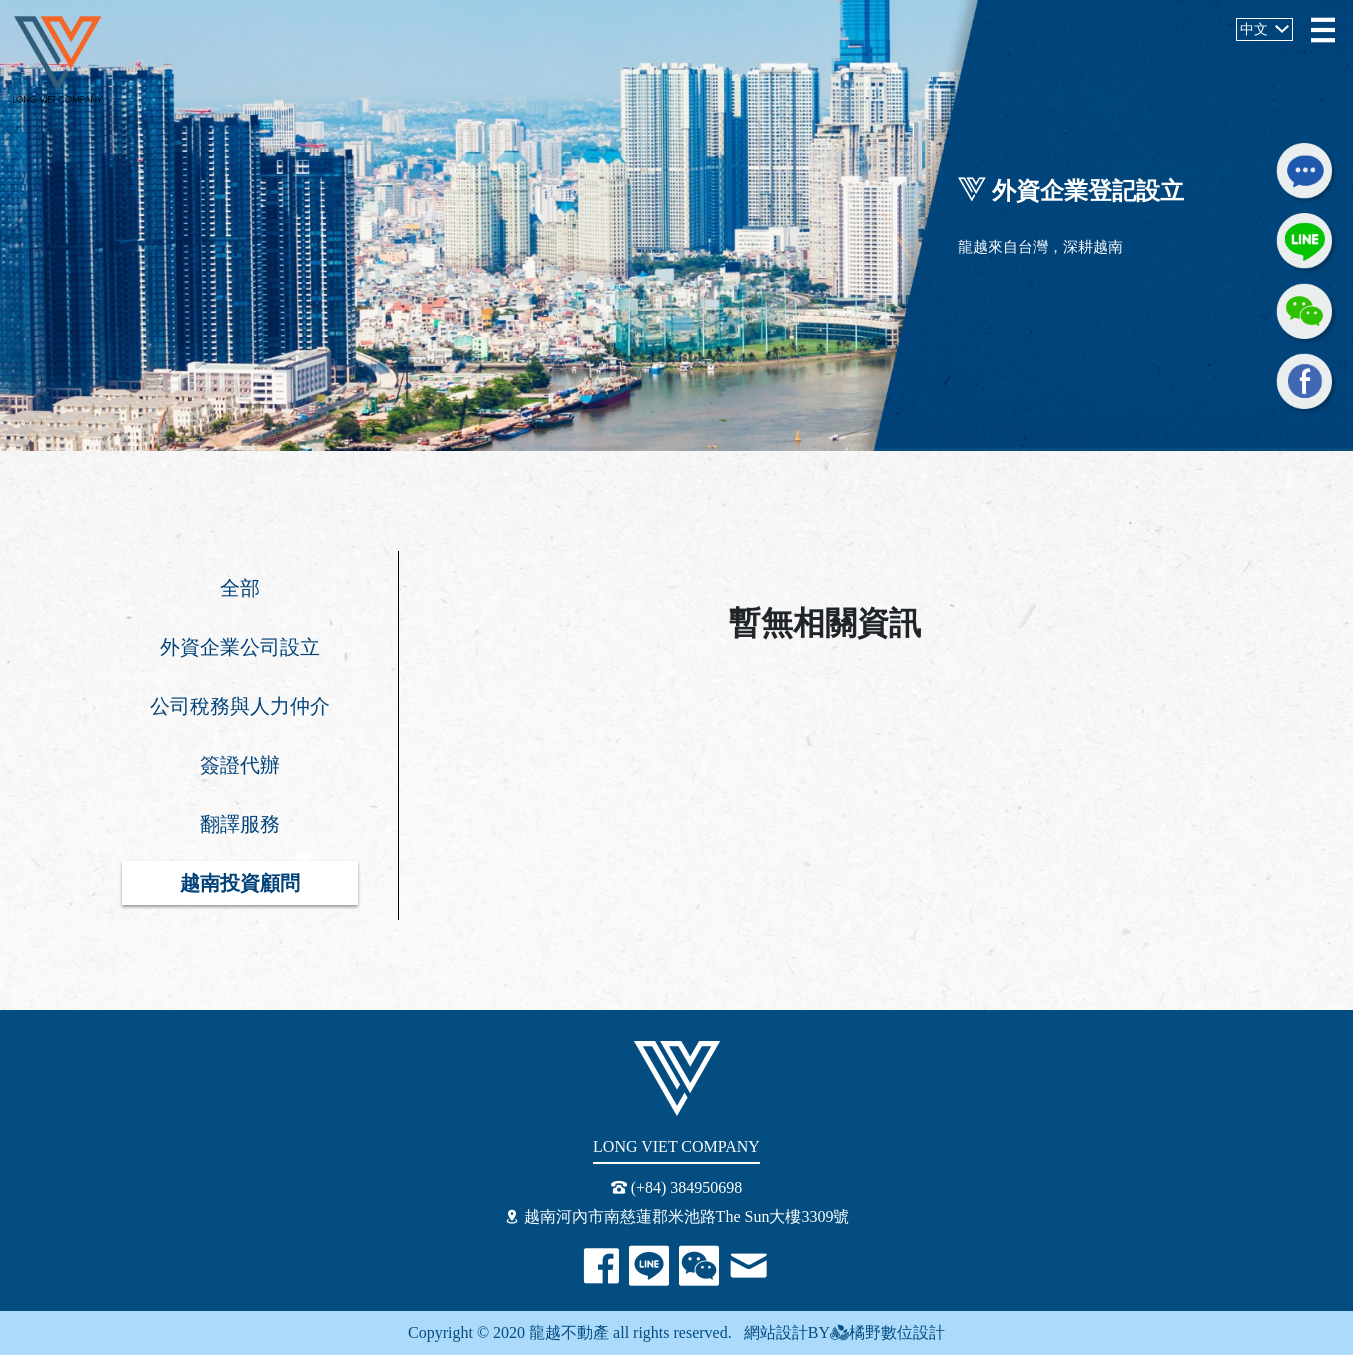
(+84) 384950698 (677, 1187)
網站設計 (770, 1332)
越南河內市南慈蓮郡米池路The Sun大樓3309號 (677, 1216)
